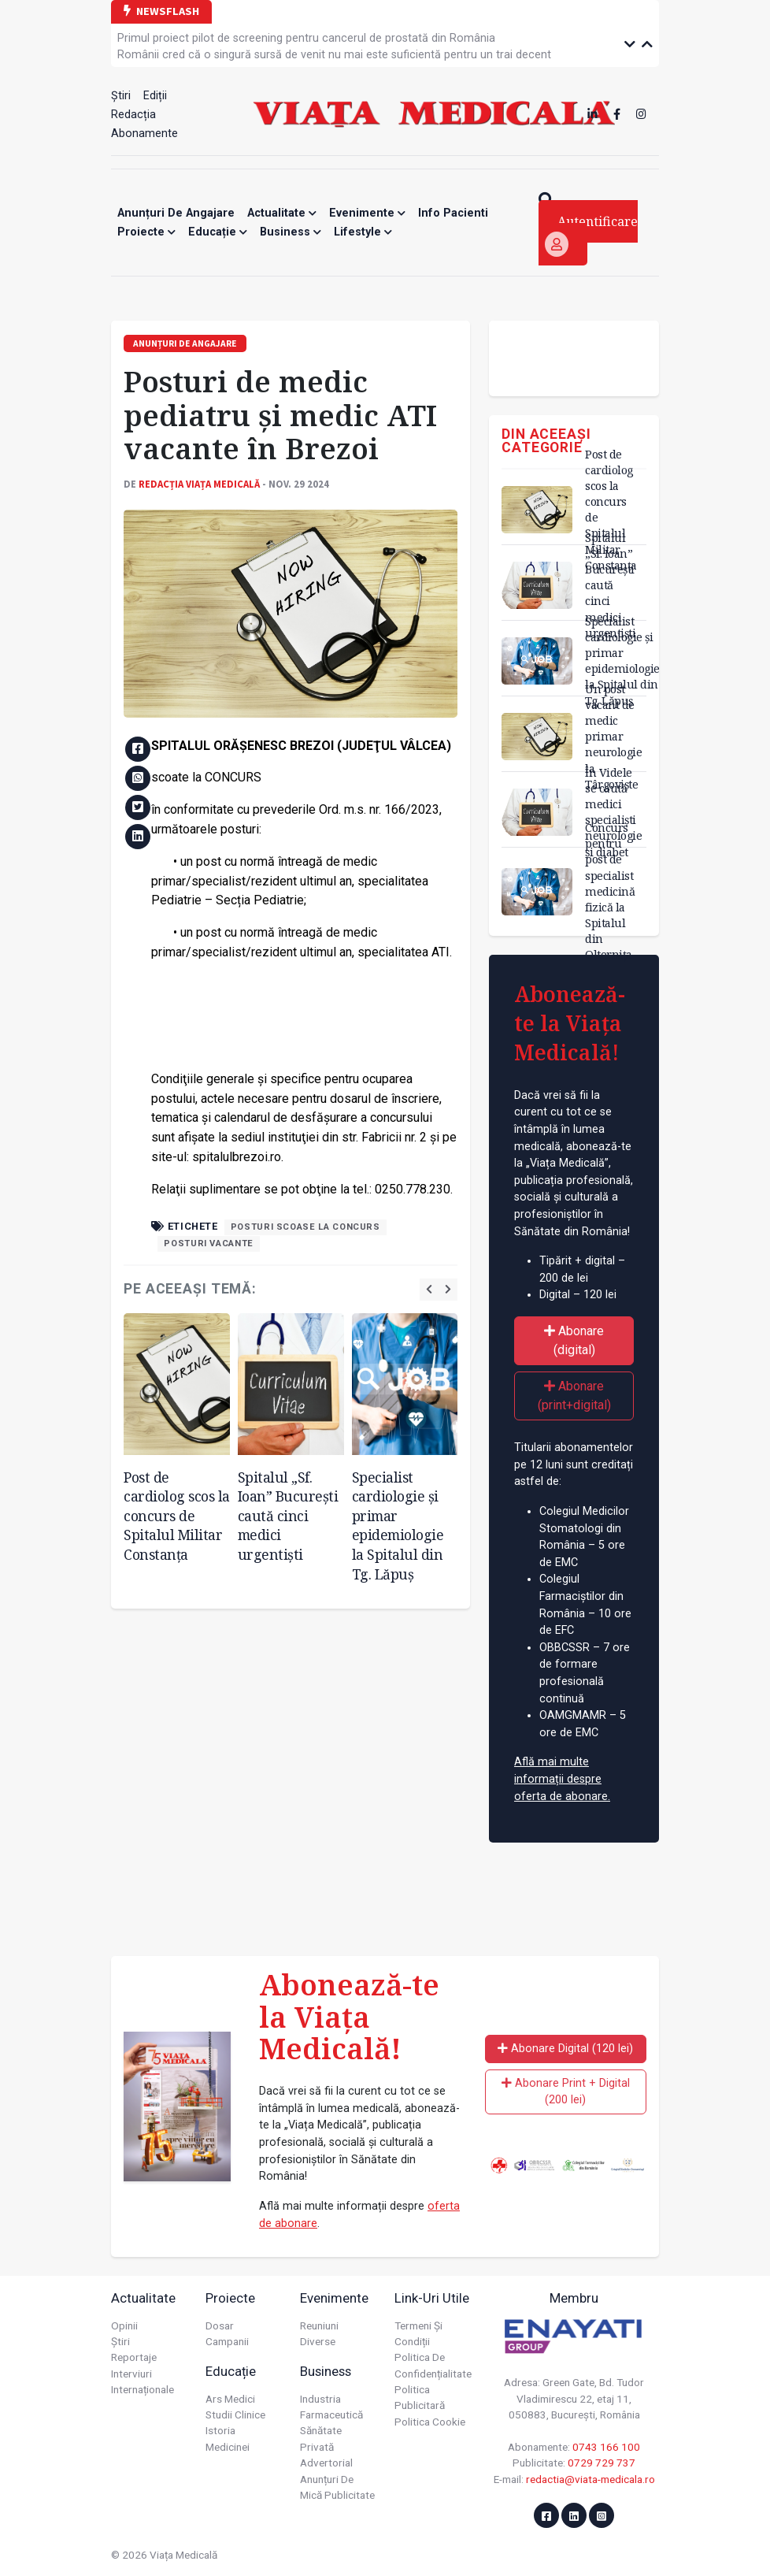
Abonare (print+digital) (574, 1395)
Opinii (124, 2325)
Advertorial (326, 2462)
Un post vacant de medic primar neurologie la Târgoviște (613, 736)
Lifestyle (363, 232)
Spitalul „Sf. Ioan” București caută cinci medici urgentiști (288, 1516)
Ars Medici (230, 2398)
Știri (121, 95)
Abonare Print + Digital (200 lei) (566, 2092)
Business (290, 232)
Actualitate (282, 213)
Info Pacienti (453, 213)
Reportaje (134, 2357)
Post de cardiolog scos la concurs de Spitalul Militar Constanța (177, 1516)
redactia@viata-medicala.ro (590, 2479)
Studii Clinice (235, 2414)
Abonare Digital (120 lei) (565, 2048)
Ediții (155, 95)
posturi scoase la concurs (305, 1227)
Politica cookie (429, 2421)
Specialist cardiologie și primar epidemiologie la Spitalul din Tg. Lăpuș (398, 1525)
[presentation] (429, 1289)
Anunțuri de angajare (176, 213)
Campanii (227, 2341)
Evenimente (367, 213)
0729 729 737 (601, 2462)
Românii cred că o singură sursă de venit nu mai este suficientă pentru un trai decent (334, 54)
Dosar (219, 2325)
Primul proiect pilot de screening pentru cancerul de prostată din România (306, 38)
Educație (217, 232)
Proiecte (146, 232)
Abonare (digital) (574, 1340)
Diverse (317, 2341)
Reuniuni (319, 2325)
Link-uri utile (431, 2298)
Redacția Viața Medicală (199, 483)
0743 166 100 (606, 2447)
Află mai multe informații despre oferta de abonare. (562, 1778)
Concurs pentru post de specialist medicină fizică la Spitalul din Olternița (610, 891)
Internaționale (142, 2389)
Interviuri (131, 2373)
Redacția (133, 114)
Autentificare (591, 235)
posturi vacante (209, 1243)
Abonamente (144, 133)
